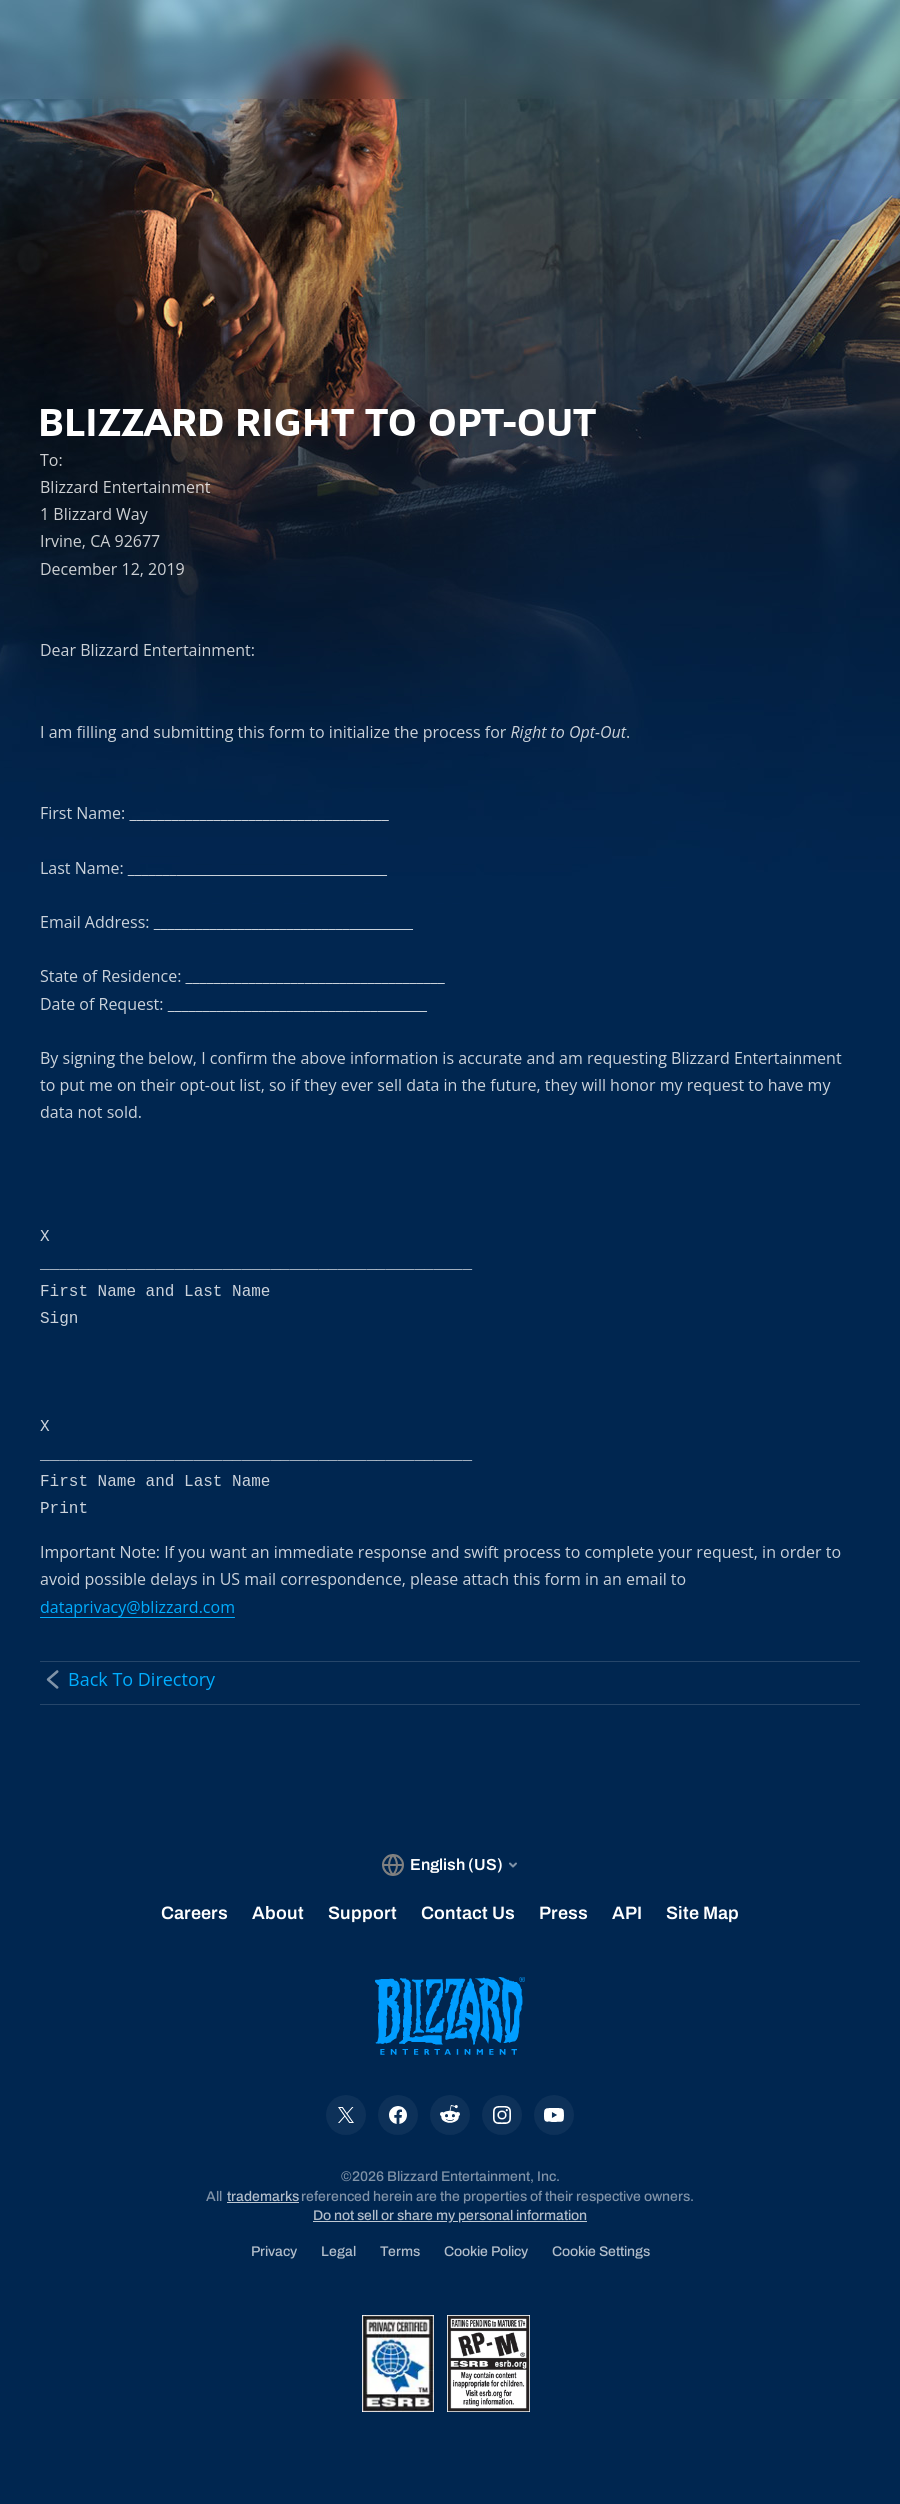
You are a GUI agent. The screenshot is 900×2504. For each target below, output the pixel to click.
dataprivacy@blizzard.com (137, 1607)
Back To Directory (127, 1679)
